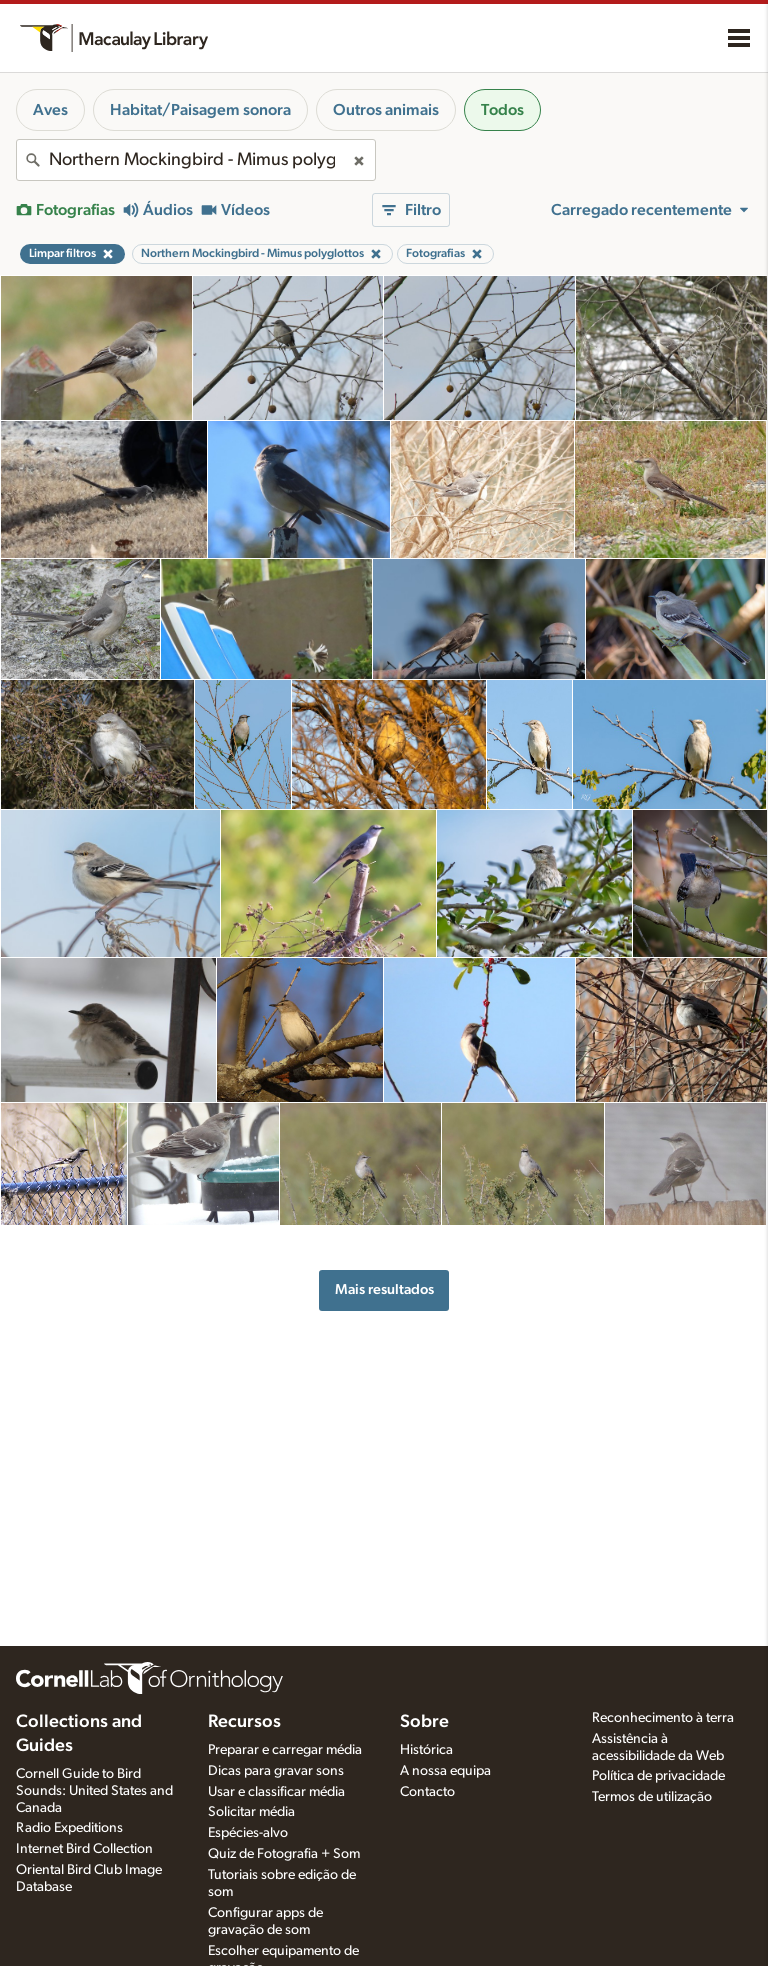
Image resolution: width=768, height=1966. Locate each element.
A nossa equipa (445, 1771)
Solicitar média (251, 1812)
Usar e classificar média (276, 1792)
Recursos (244, 1722)
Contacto (427, 1792)
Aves (50, 110)
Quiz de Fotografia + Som (284, 1854)
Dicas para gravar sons (276, 1771)
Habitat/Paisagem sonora (200, 110)
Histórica (426, 1750)
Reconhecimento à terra (663, 1718)
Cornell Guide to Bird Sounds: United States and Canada (94, 1791)
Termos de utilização (652, 1797)
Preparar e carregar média (285, 1750)
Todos (502, 110)
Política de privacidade (658, 1776)
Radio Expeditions (69, 1828)
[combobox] (196, 160)
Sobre (424, 1722)
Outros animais (386, 110)
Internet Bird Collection (84, 1849)
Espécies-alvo (248, 1833)
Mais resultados (384, 1289)
